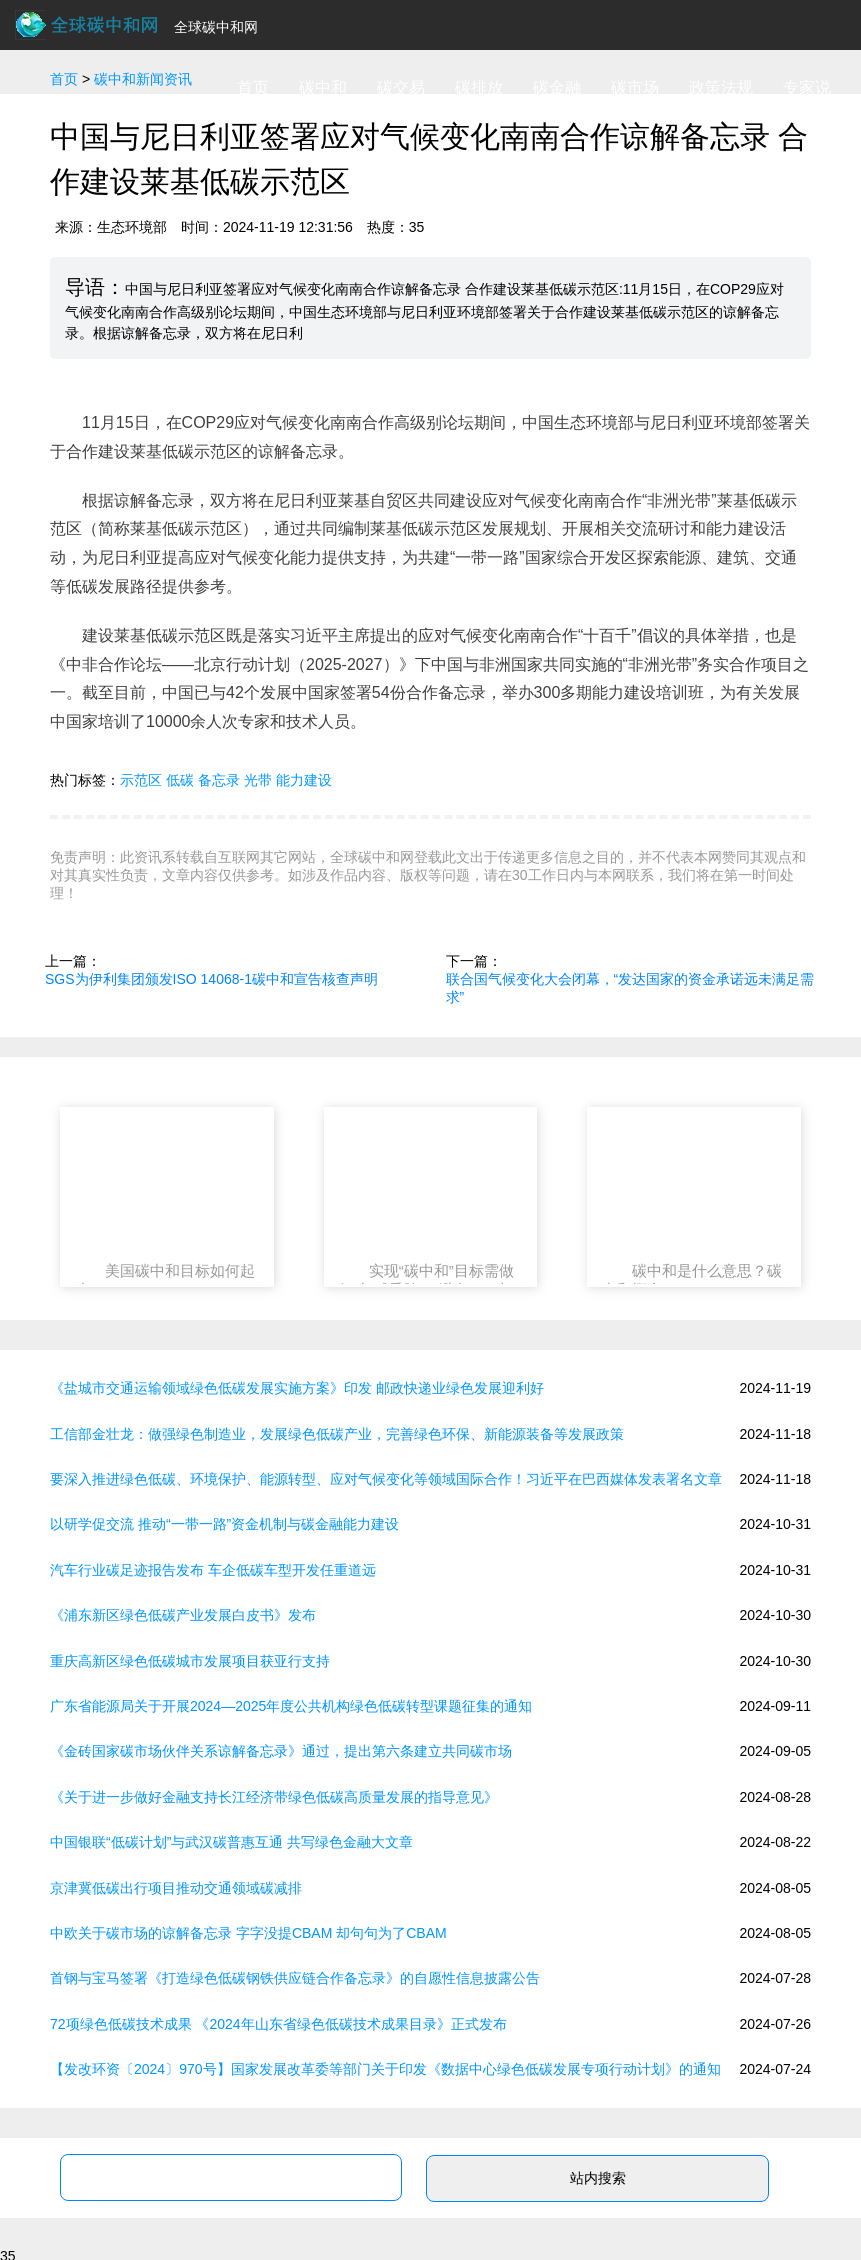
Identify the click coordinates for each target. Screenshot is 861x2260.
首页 (253, 87)
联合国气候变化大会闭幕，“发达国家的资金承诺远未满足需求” (630, 988)
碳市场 (635, 87)
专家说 (807, 87)
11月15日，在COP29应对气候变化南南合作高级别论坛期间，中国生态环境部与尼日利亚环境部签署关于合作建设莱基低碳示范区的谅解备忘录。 (430, 437)
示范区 (141, 780)
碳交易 (401, 87)
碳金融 (557, 87)
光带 (258, 780)
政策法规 (721, 87)
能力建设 (304, 780)
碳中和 (323, 87)
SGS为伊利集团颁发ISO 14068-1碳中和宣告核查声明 (211, 979)
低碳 (180, 780)
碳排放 (479, 87)
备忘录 (219, 780)
